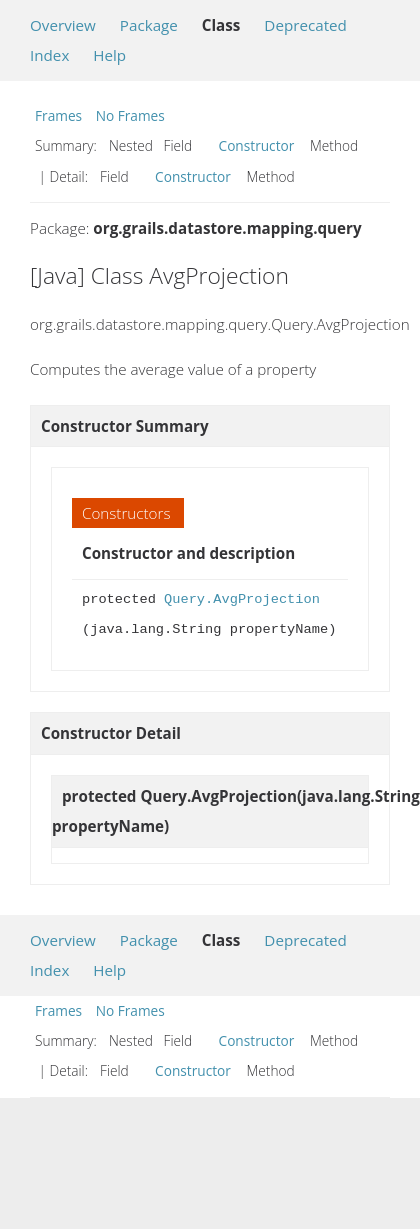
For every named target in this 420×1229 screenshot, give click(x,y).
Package (149, 25)
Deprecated (305, 25)
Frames (58, 115)
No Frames (130, 115)
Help (109, 55)
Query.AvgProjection (242, 599)
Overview (63, 25)
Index (49, 55)
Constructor (257, 145)
